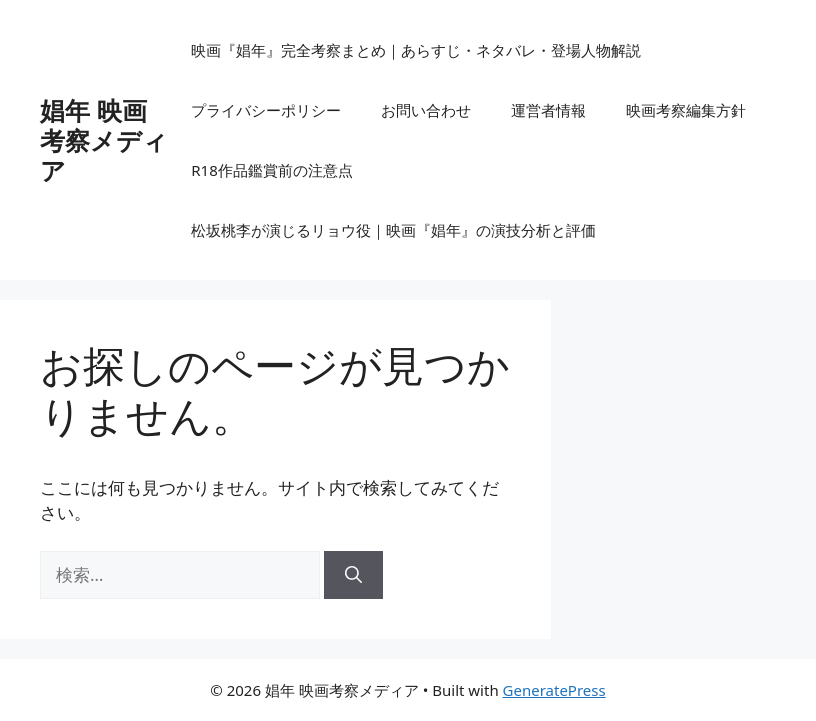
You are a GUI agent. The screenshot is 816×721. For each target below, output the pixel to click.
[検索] (353, 575)
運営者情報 (548, 110)
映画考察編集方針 (686, 110)
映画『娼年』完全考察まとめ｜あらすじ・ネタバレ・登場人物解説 (416, 50)
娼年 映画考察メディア (104, 140)
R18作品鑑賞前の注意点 (272, 170)
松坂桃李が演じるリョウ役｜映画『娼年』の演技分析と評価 (393, 230)
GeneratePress (554, 690)
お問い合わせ (426, 110)
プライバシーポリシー (266, 110)
